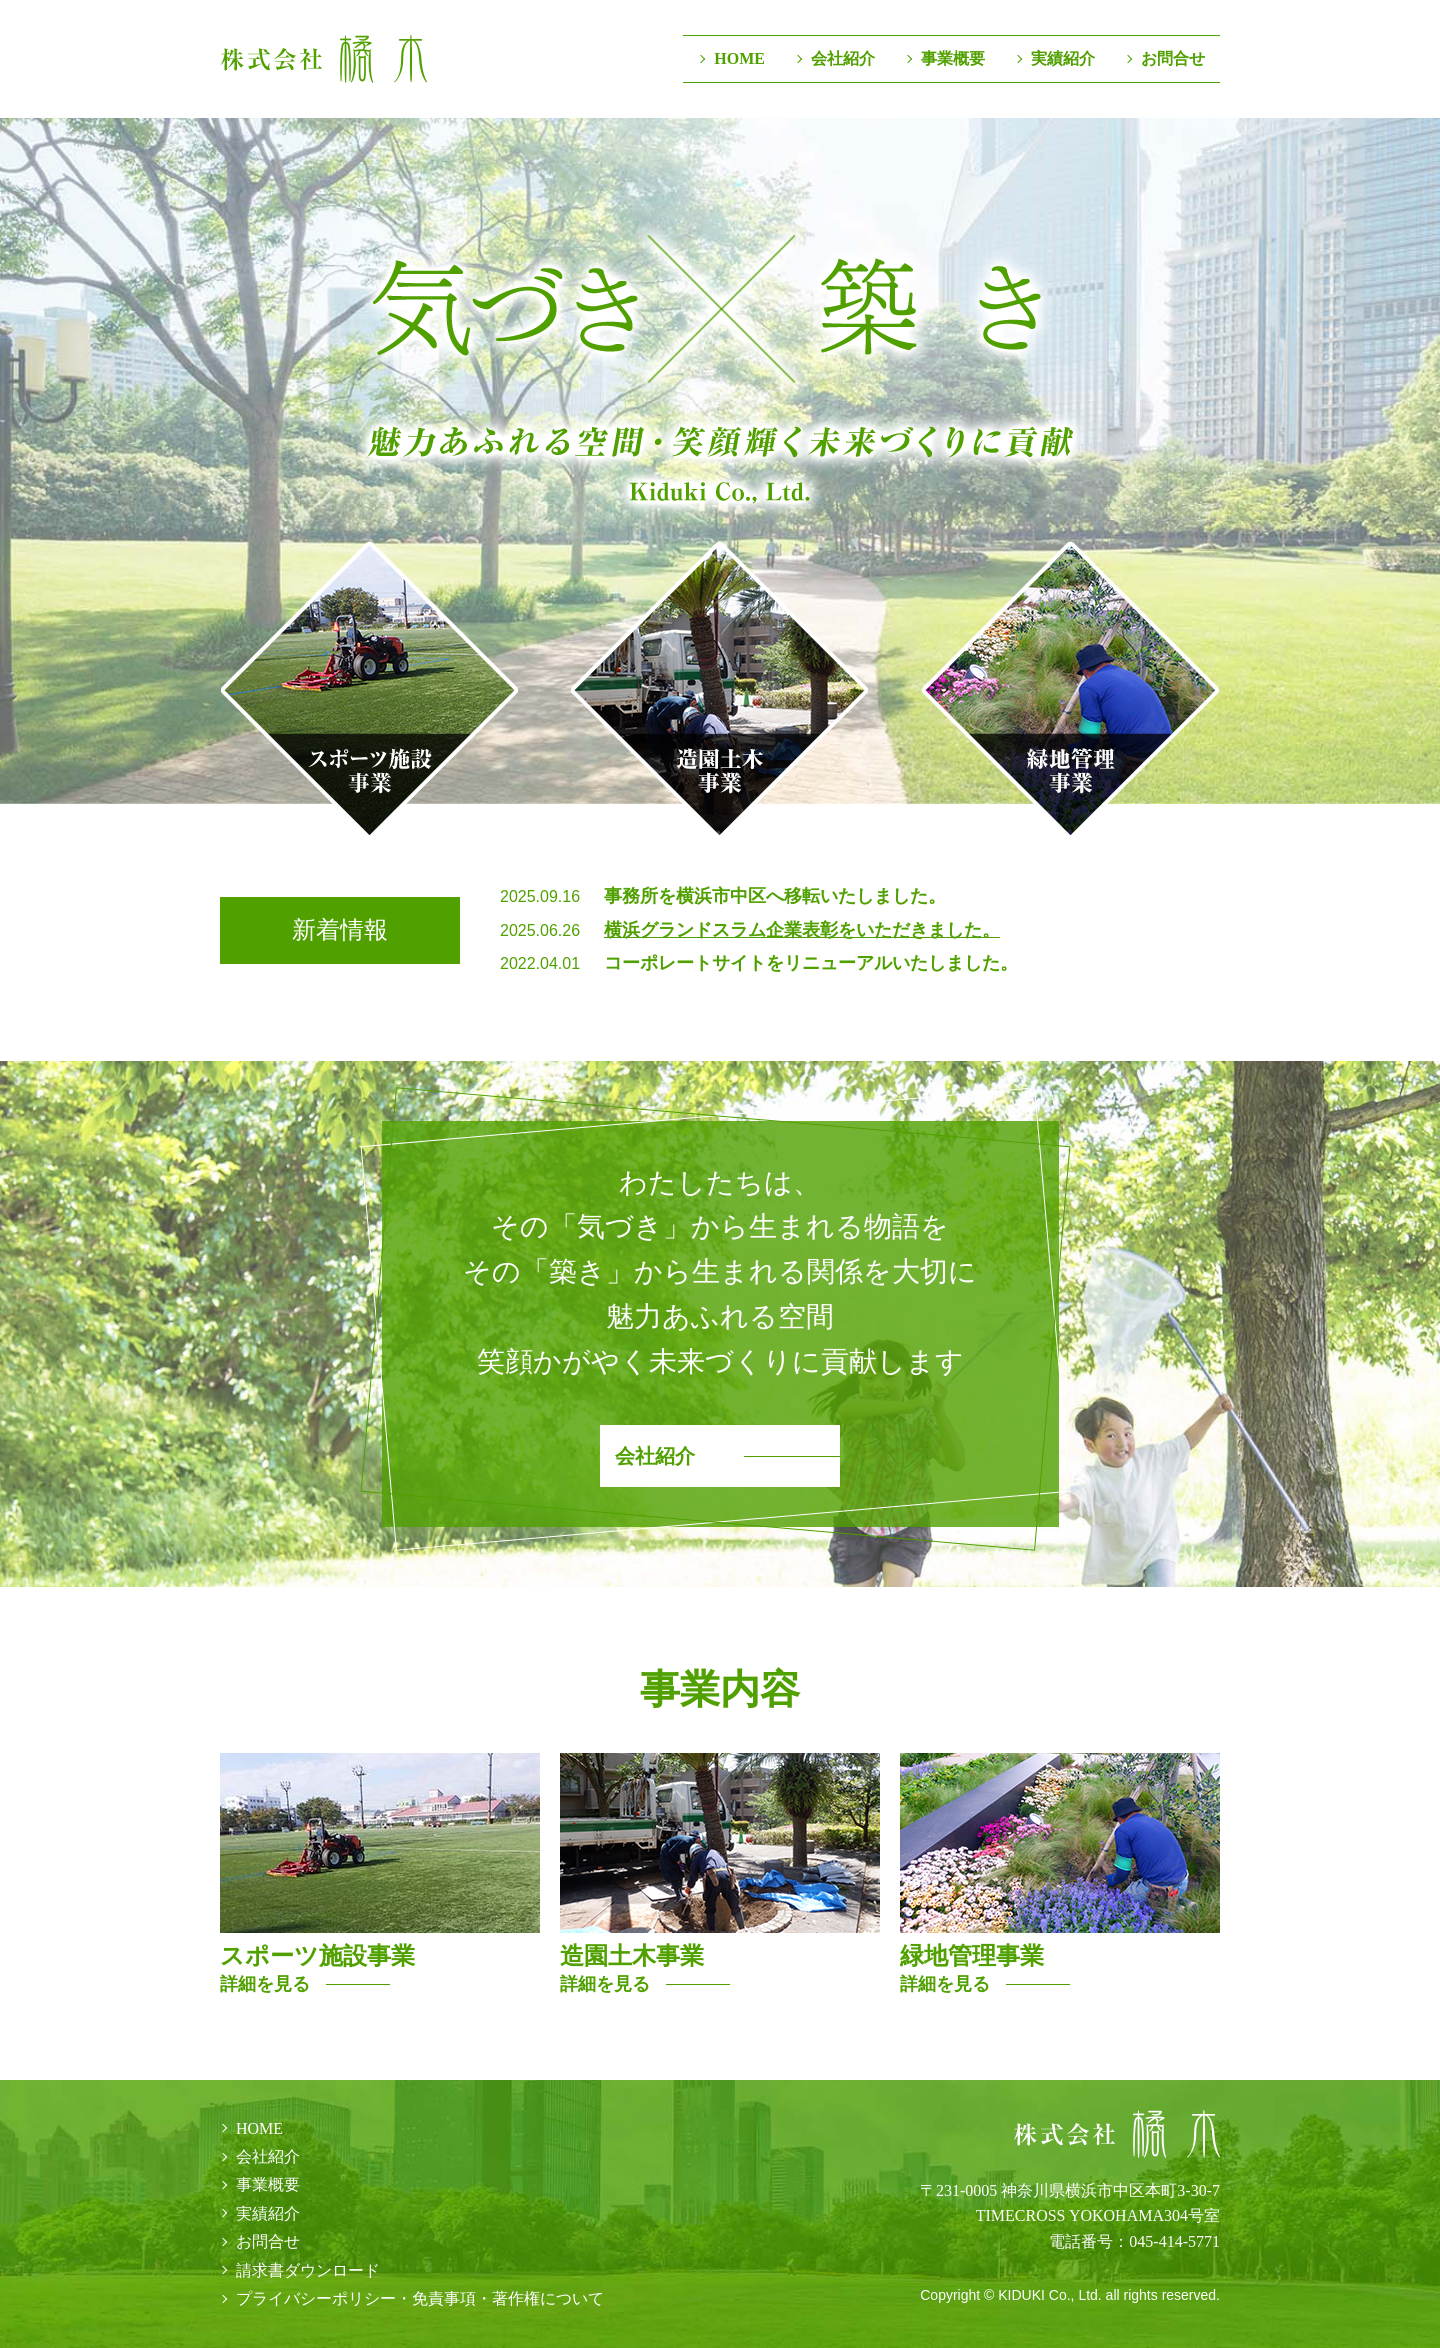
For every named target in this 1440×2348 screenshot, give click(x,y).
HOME (739, 58)
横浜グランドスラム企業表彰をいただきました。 (802, 929)
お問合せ (1173, 58)
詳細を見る (265, 1984)
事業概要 (953, 58)
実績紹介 (1063, 58)
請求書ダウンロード (308, 2270)
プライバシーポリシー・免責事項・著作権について (420, 2298)
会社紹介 (843, 58)
